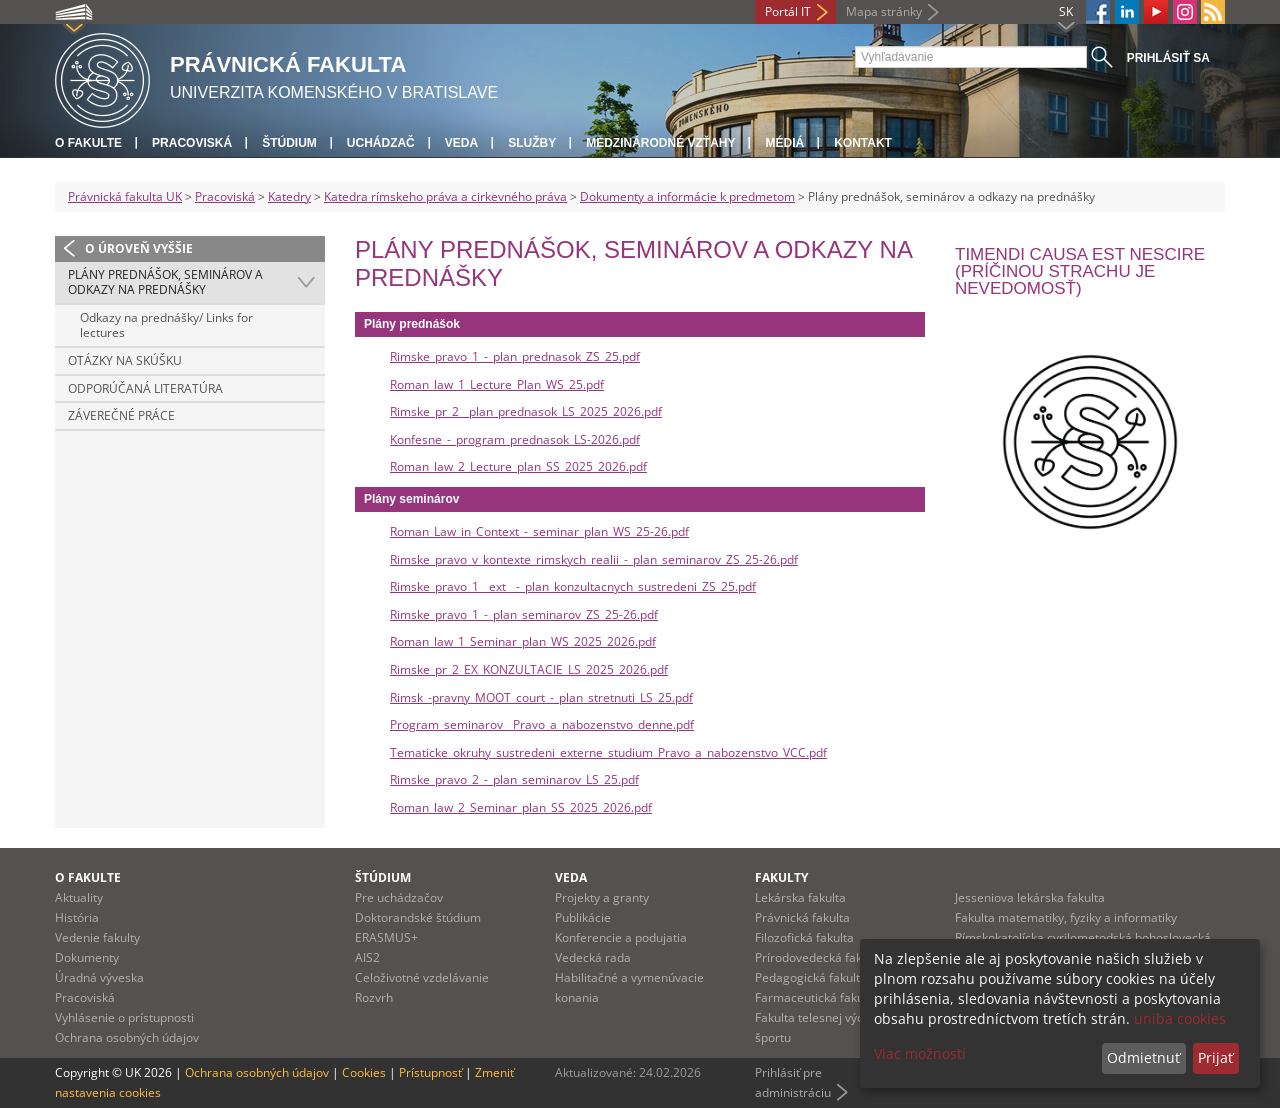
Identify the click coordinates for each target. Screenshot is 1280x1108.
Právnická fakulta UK (125, 196)
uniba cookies (1180, 1018)
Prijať (1215, 1057)
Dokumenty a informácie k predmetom (687, 196)
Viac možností (920, 1053)
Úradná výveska (99, 977)
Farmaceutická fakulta (816, 997)
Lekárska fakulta (800, 897)
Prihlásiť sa (1168, 58)
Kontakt (863, 143)
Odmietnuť (1143, 1057)
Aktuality (79, 897)
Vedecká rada (593, 957)
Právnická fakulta (802, 917)
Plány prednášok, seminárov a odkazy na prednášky (165, 282)
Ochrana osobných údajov (127, 1037)
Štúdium (289, 143)
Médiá (784, 143)
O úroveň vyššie (139, 248)
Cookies (364, 1072)
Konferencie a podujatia (621, 937)
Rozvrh (374, 997)
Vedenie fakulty (97, 937)
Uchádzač (381, 143)
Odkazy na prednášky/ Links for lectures (166, 325)
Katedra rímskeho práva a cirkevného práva (445, 196)
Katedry (289, 196)
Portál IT (788, 11)
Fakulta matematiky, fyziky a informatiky (1066, 917)
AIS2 (367, 957)
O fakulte (88, 143)
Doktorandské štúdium (418, 917)
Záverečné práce (121, 415)
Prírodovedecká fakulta (819, 957)
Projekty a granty (602, 897)
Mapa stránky (884, 11)
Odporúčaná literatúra (145, 388)
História (77, 917)
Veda (461, 143)
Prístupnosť (430, 1072)
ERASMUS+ (386, 937)
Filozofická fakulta (804, 937)
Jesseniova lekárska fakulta (1030, 897)
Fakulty (781, 877)
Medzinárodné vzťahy (660, 143)
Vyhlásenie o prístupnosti (124, 1017)
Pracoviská (192, 143)
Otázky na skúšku (125, 360)
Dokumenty (87, 957)
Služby (532, 143)
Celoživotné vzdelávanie (422, 977)
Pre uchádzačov (399, 897)
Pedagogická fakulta (811, 977)
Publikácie (583, 917)
